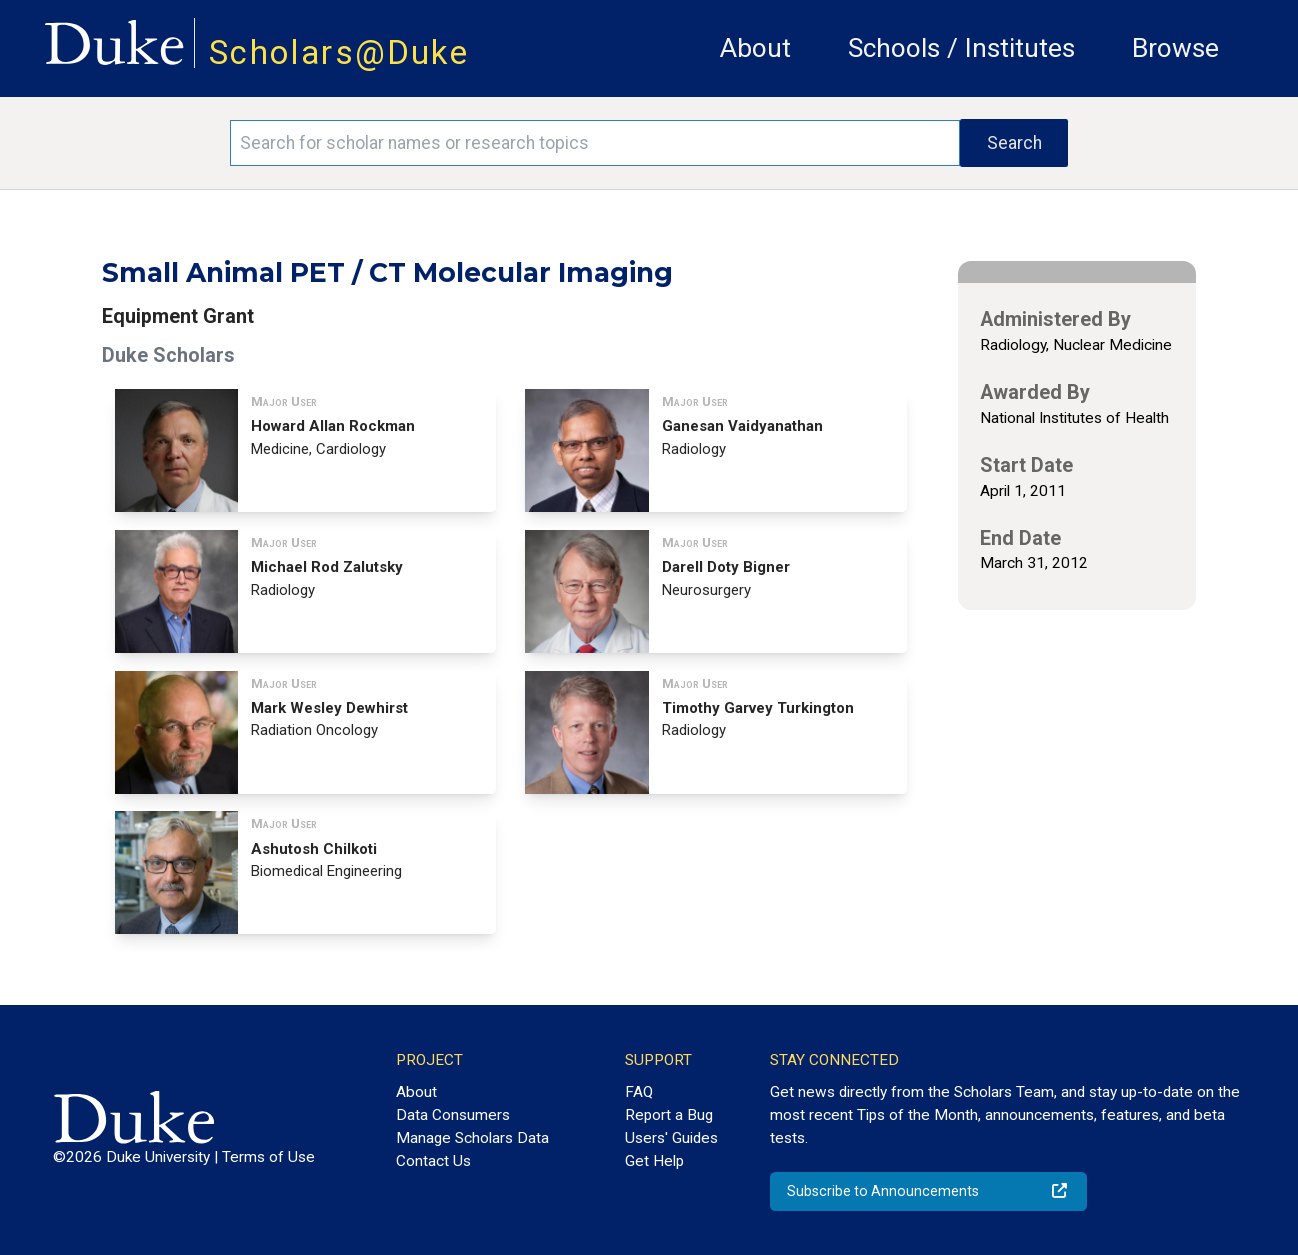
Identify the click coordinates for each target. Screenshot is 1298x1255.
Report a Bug (669, 1115)
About (755, 48)
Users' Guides (671, 1138)
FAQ (639, 1092)
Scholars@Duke (339, 52)
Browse (1175, 48)
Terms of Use (268, 1157)
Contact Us (433, 1161)
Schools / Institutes (961, 48)
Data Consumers (453, 1115)
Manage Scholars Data (472, 1138)
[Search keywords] (595, 143)
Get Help (654, 1161)
